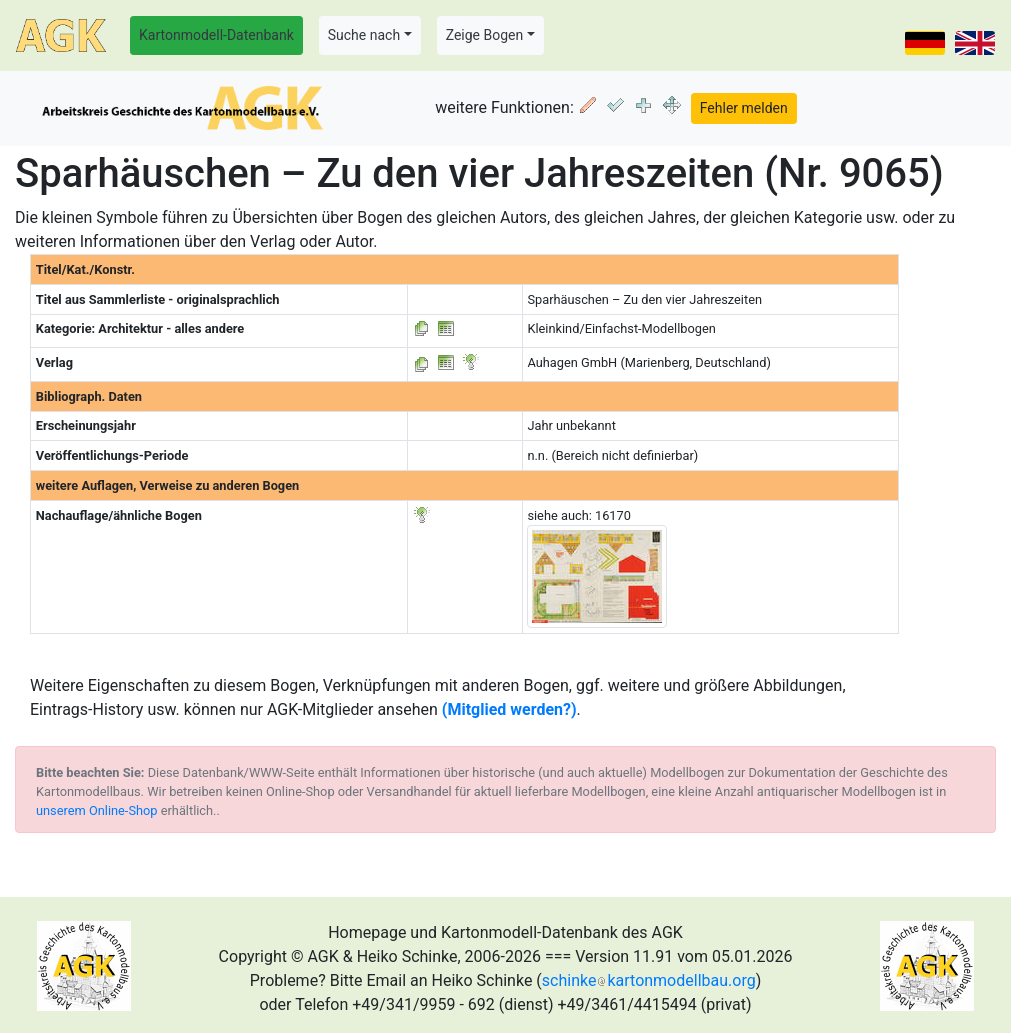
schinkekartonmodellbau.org (649, 980)
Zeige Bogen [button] (485, 35)
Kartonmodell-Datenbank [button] (216, 35)
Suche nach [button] (364, 35)
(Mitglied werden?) (509, 709)
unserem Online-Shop (97, 810)
